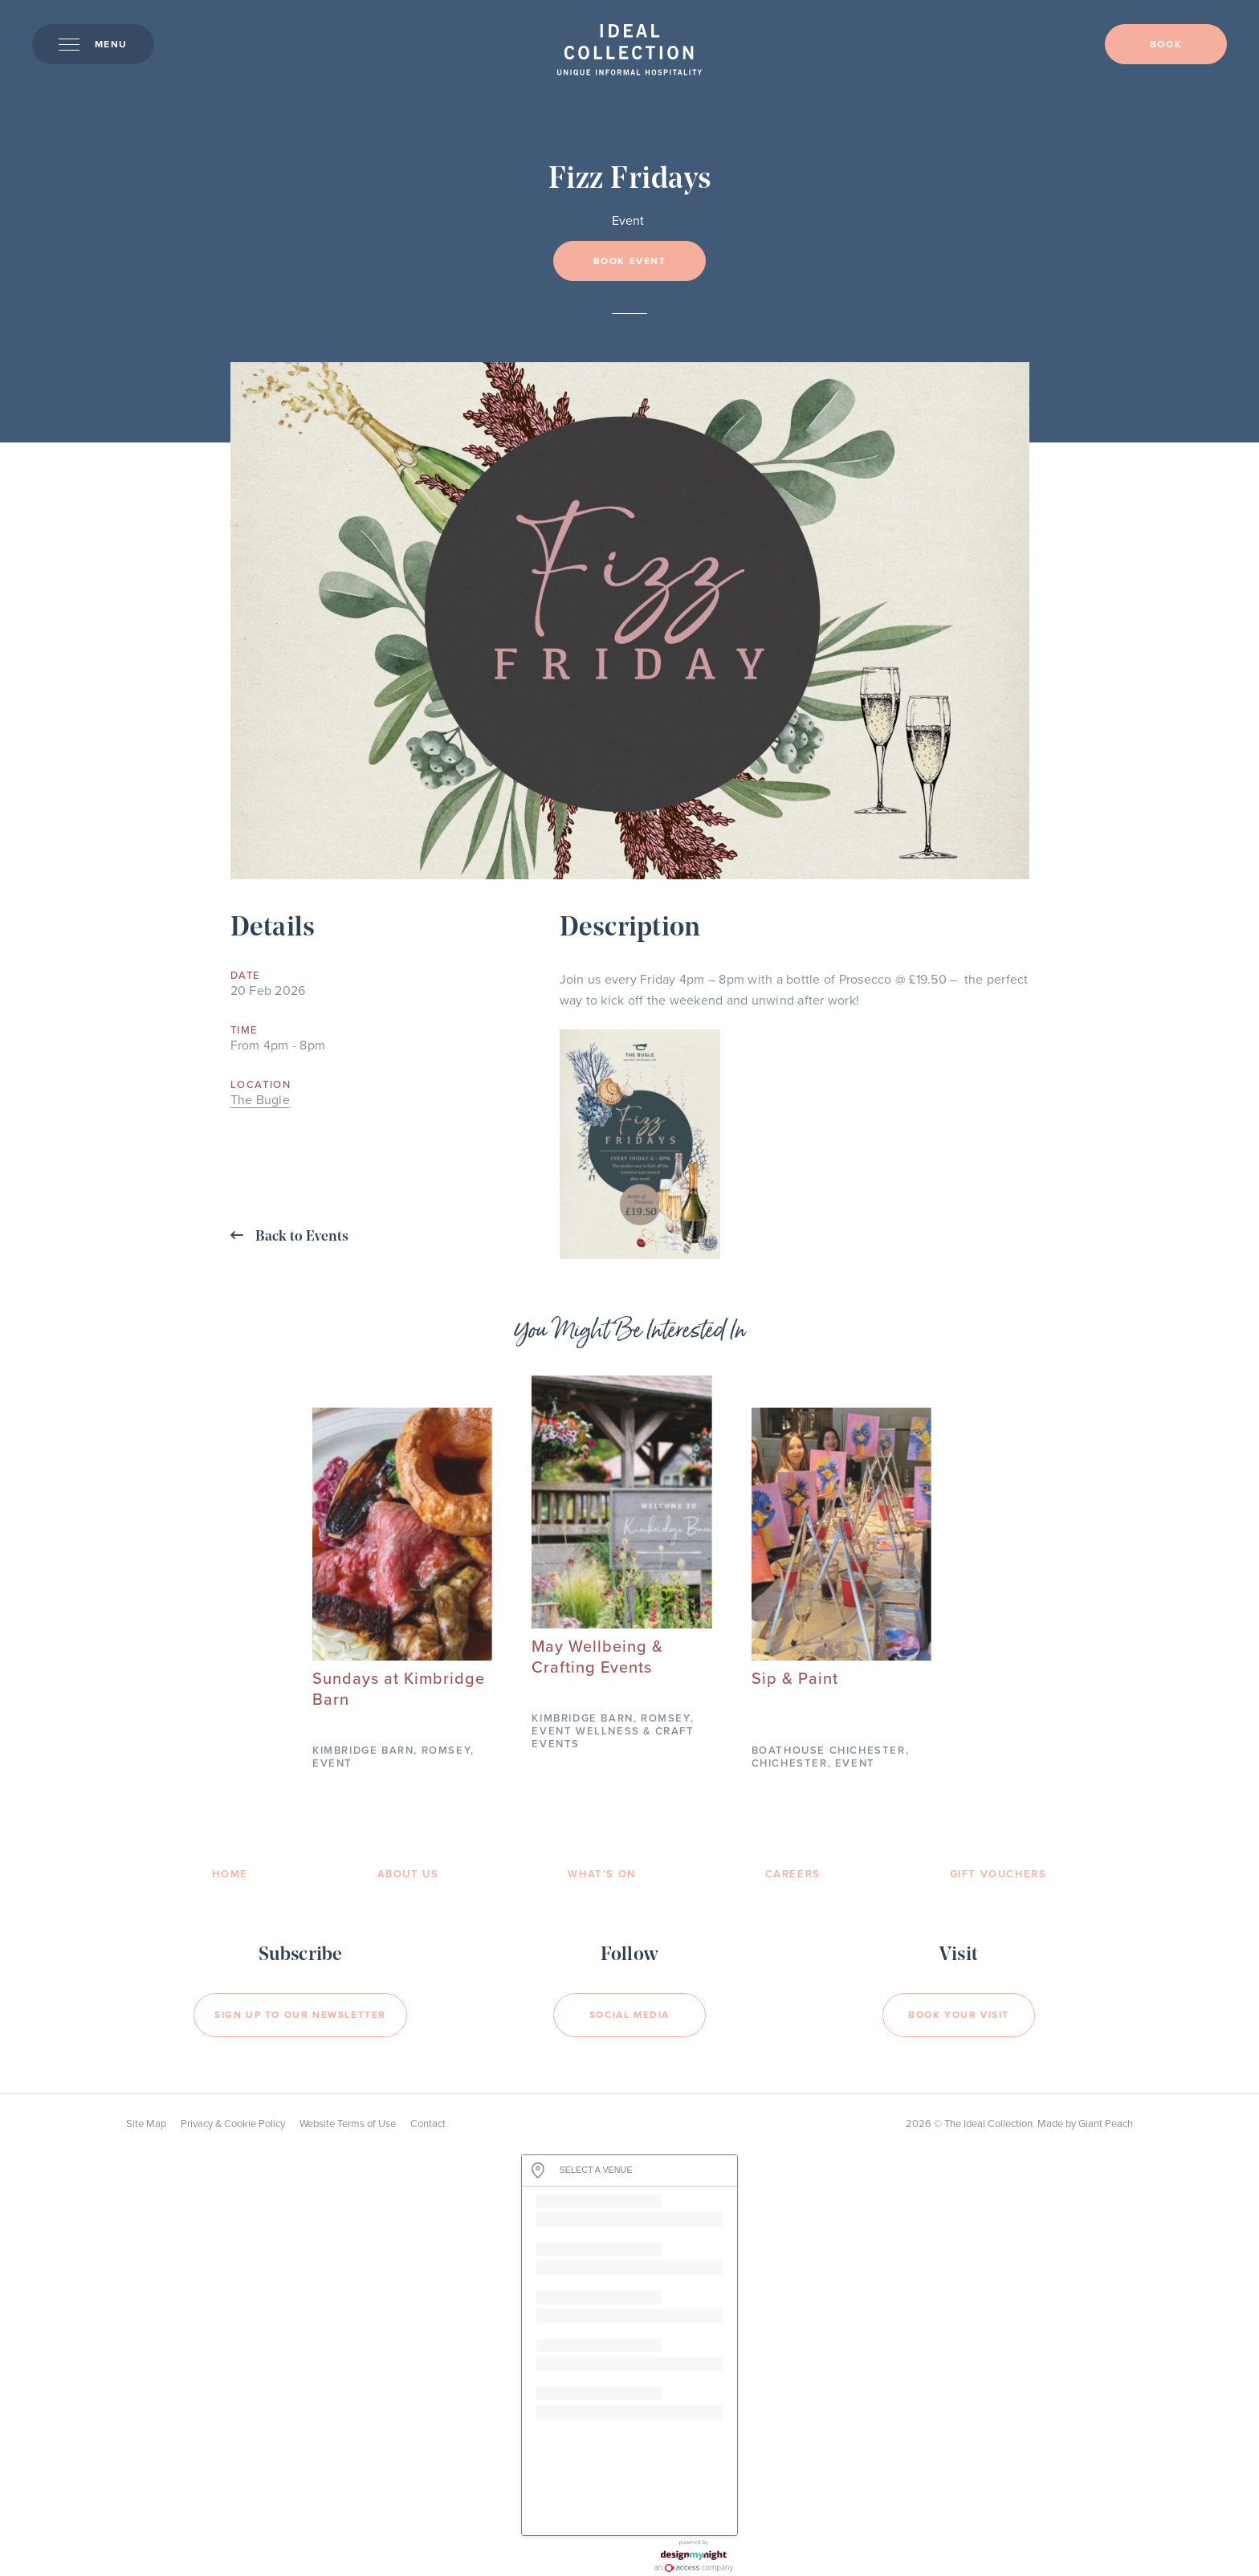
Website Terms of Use (347, 2123)
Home (229, 1874)
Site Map (146, 2123)
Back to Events (289, 1236)
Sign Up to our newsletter (300, 2014)
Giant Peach (1105, 2123)
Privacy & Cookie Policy (233, 2123)
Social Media (629, 2014)
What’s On (601, 1874)
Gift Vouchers (998, 1874)
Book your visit (958, 2014)
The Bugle (260, 1100)
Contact (428, 2123)
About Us (408, 1874)
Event (628, 221)
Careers (793, 1874)
